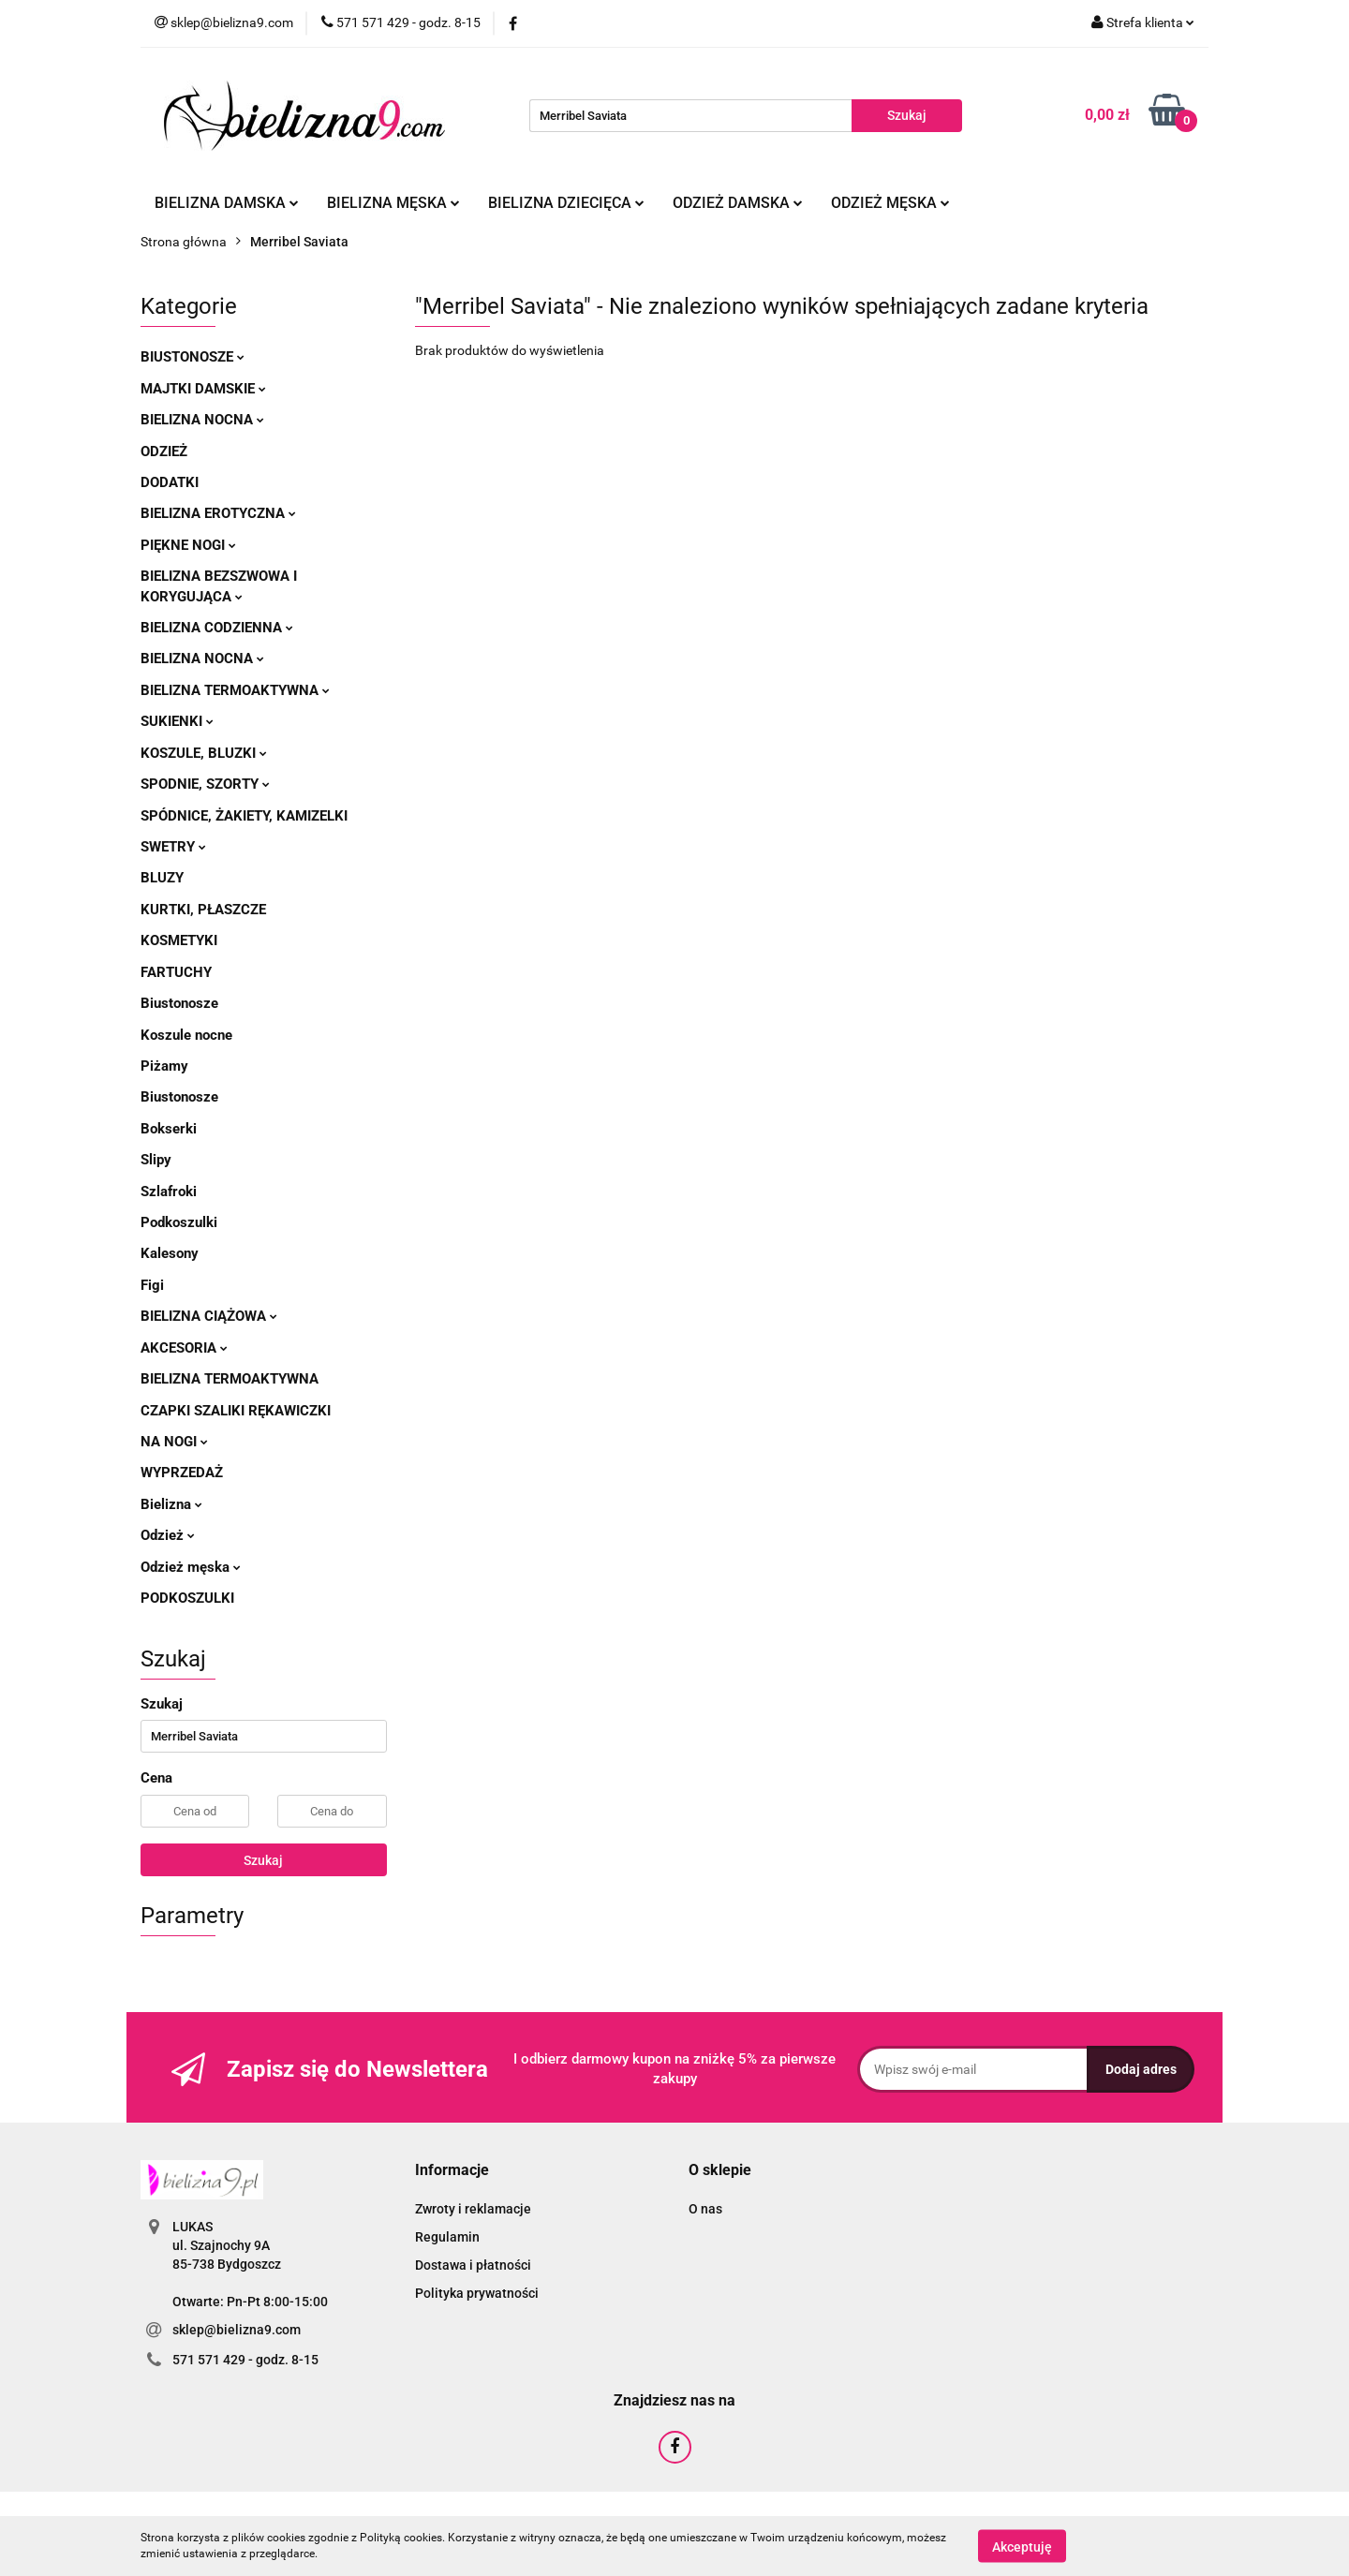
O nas (705, 2208)
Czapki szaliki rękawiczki (236, 1410)
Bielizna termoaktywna (235, 690)
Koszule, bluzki (204, 753)
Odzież (164, 451)
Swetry (173, 846)
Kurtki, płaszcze (203, 909)
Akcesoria (184, 1348)
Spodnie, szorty (205, 784)
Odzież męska (890, 203)
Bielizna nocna (202, 419)
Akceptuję (1022, 2546)
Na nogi (174, 1441)
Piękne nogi (188, 545)
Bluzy (162, 877)
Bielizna (171, 1504)
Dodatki (170, 482)
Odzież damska (738, 203)
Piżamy (164, 1066)
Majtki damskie (203, 388)
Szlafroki (169, 1191)
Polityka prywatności (477, 2293)
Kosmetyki (179, 940)
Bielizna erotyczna (218, 513)
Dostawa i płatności (473, 2265)
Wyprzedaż (182, 1472)
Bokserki (169, 1128)
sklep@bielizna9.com (236, 2329)
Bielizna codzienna (217, 627)
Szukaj (263, 1860)
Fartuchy (176, 972)
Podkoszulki (179, 1222)
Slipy (156, 1159)
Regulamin (447, 2236)
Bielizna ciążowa (209, 1316)
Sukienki (177, 721)
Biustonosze (193, 356)
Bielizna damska (227, 203)
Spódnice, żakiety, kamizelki (244, 815)
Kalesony (170, 1253)
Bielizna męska (393, 203)
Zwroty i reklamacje (473, 2208)
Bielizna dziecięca (566, 203)
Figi (152, 1285)
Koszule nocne (186, 1035)
